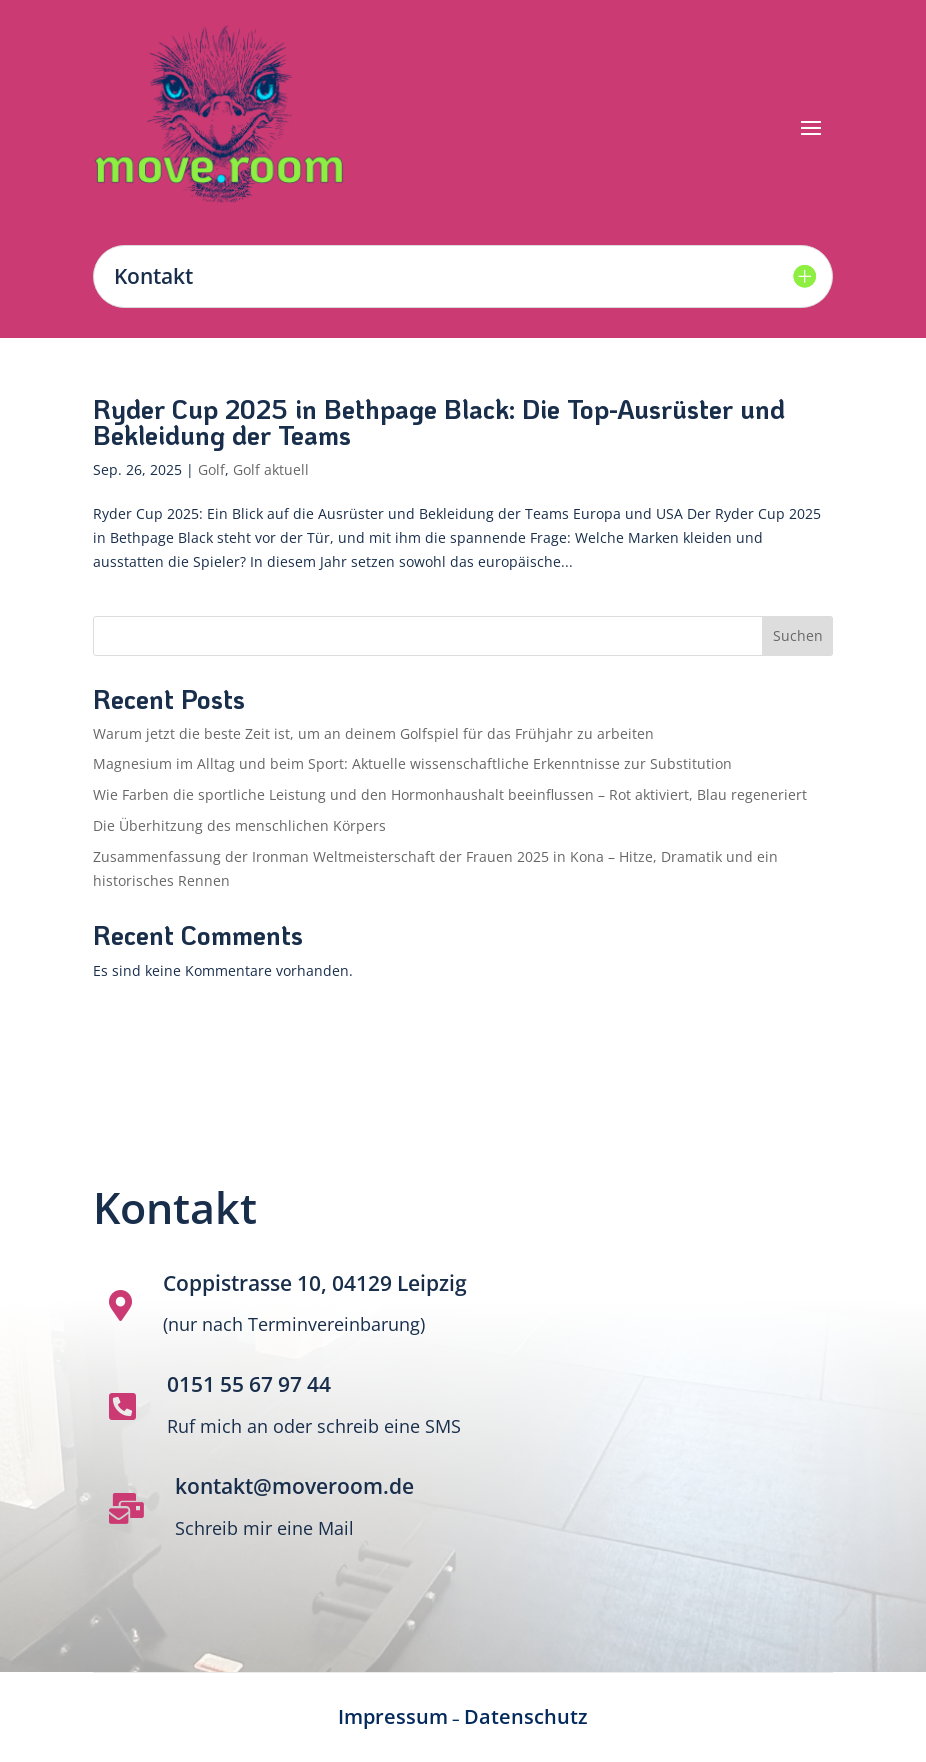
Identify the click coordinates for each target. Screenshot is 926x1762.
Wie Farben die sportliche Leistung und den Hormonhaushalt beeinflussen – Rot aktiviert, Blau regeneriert (450, 794)
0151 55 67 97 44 (249, 1384)
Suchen (798, 635)
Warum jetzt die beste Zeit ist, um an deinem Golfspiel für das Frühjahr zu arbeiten (373, 733)
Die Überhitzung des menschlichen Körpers (241, 825)
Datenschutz (526, 1716)
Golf (211, 469)
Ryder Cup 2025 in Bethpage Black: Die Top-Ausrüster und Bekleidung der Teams (439, 422)
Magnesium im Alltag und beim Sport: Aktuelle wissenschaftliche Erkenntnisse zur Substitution (412, 763)
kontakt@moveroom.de (294, 1486)
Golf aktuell (271, 469)
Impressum (393, 1716)
